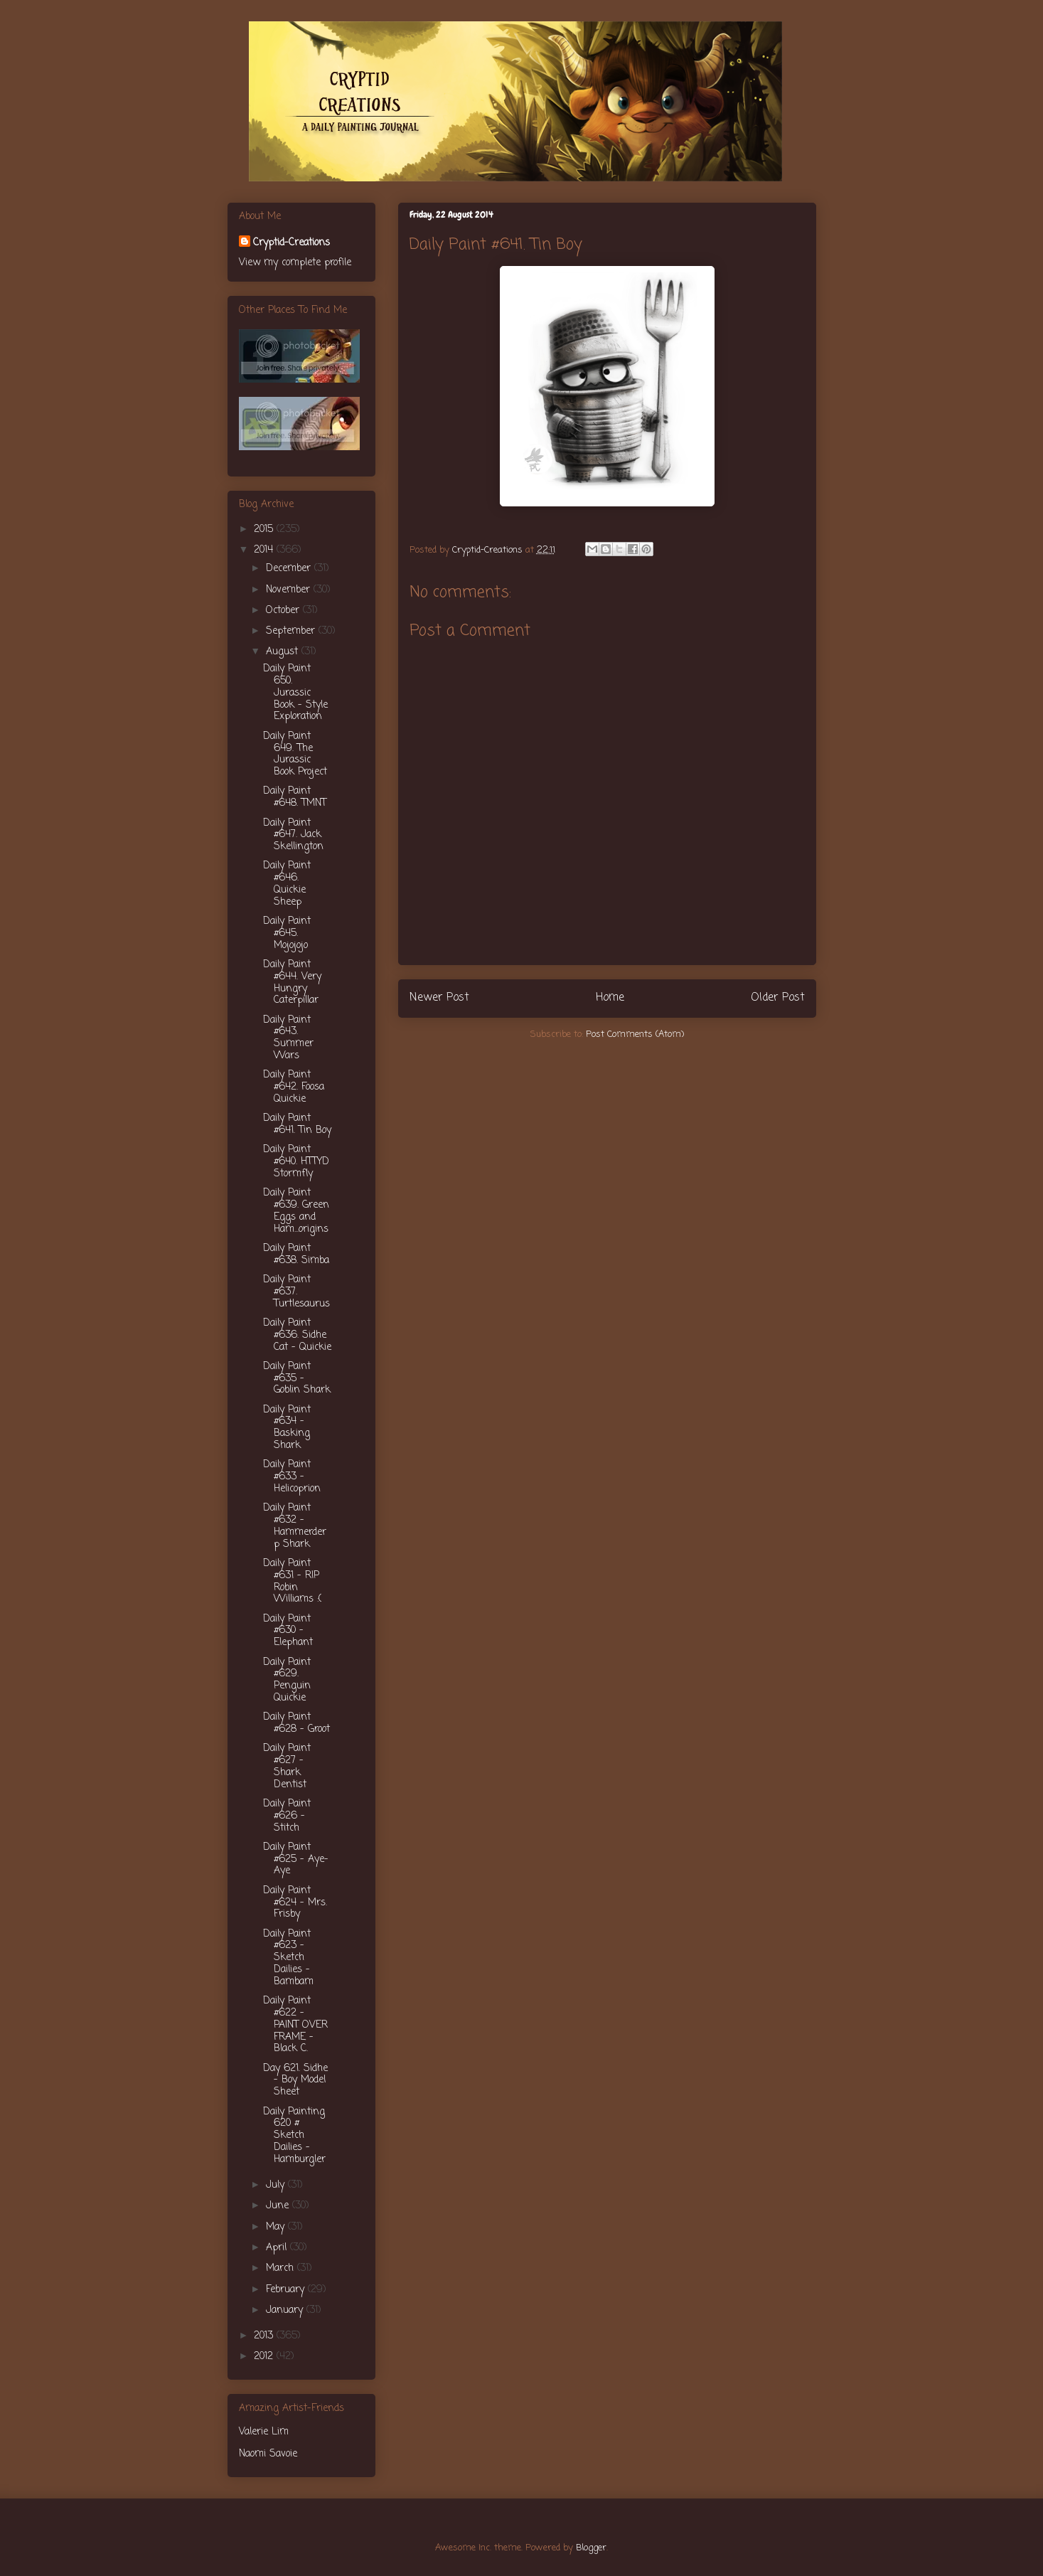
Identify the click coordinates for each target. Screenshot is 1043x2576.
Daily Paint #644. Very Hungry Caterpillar (292, 982)
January (286, 2310)
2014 (265, 550)
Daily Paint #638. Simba (296, 1254)
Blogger (591, 2548)
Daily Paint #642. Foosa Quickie (293, 1087)
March (281, 2268)
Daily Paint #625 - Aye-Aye (295, 1859)
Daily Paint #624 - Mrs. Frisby (295, 1902)
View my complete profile (295, 262)
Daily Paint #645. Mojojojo (287, 933)
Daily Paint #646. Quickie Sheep (287, 883)
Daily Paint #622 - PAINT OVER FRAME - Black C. (295, 2025)
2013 (265, 2335)
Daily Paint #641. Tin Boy (297, 1124)
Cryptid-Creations (291, 242)
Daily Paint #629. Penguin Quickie (287, 1680)
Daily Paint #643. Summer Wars (288, 1038)
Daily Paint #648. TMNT (294, 797)
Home (610, 997)
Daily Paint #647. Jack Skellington (293, 835)
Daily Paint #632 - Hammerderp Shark (294, 1526)
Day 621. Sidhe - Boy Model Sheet (295, 2080)
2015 (265, 529)
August (283, 651)
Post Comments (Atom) (635, 1034)
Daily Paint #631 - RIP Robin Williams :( (292, 1581)
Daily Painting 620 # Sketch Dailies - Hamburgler (294, 2135)
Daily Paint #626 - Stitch (287, 1816)
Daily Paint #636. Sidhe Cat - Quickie (297, 1335)
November (290, 589)
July (277, 2185)
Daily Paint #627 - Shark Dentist (287, 1766)
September (292, 631)
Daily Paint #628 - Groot (296, 1723)
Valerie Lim (264, 2432)
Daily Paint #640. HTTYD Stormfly (296, 1161)
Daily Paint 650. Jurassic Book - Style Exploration (295, 692)
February (287, 2289)
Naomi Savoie (268, 2454)
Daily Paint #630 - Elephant (288, 1631)
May (277, 2227)
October (284, 610)
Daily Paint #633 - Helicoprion (292, 1476)
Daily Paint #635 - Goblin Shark (297, 1378)
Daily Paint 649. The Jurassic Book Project (295, 754)
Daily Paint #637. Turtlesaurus (296, 1291)
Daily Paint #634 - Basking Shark (287, 1428)
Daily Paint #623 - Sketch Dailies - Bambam (288, 1958)
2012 (265, 2356)
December (290, 568)
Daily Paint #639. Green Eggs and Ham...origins (296, 1211)
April (278, 2247)
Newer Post (439, 997)
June (279, 2205)
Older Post (778, 997)
